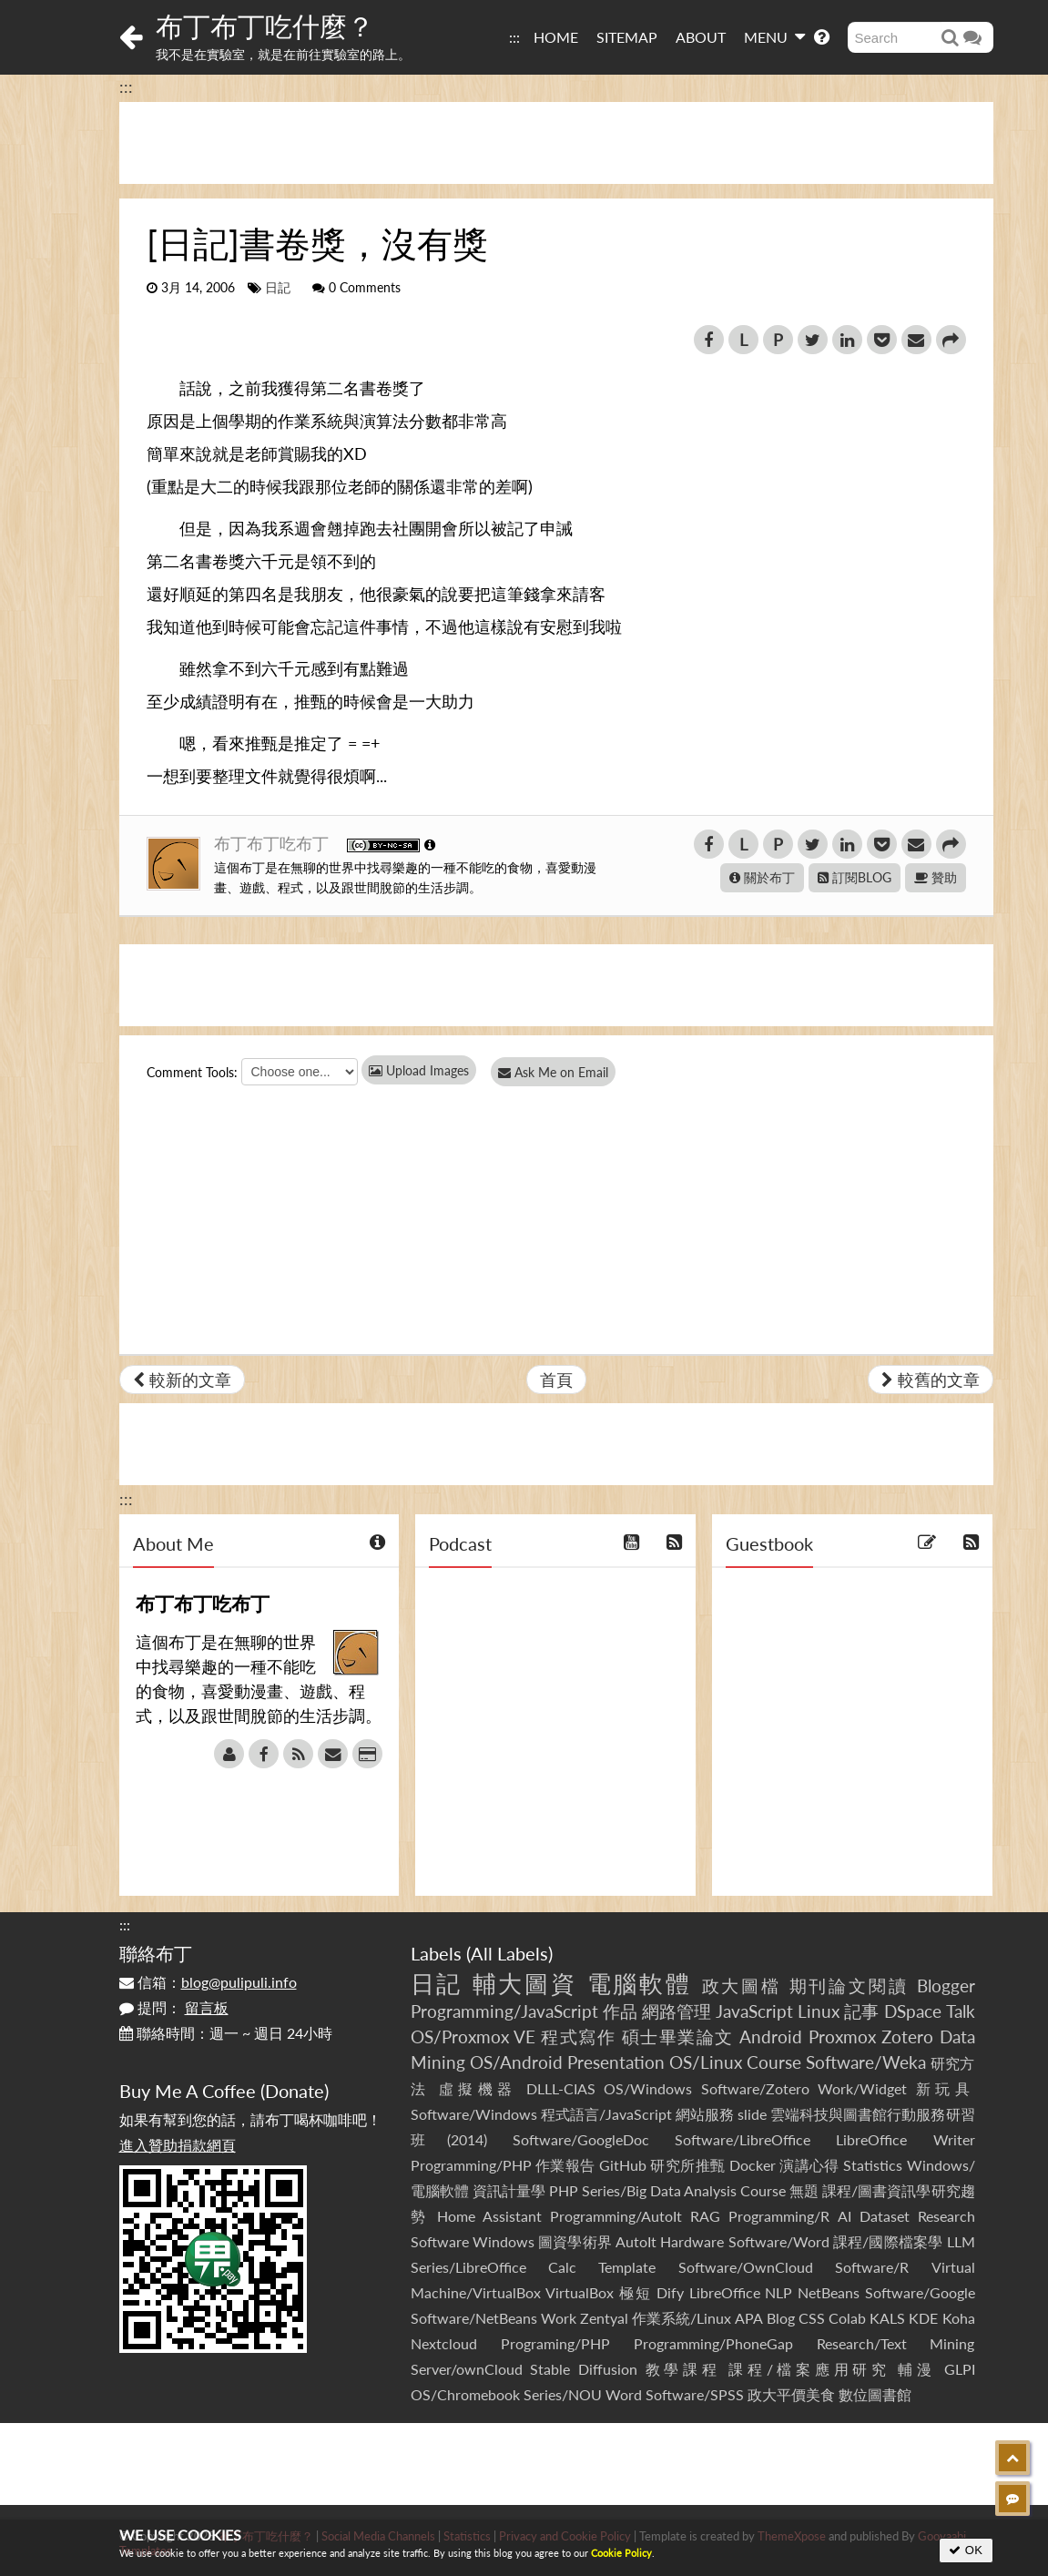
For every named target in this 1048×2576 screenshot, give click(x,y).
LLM (961, 2241)
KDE (923, 2318)
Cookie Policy (621, 2553)
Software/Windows (474, 2114)
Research (946, 2216)
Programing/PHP (555, 2343)
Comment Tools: (192, 1072)
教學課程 (683, 2368)
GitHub (622, 2165)
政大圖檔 (742, 1985)
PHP (563, 2190)
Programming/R (778, 2216)
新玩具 (945, 2088)
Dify (670, 2292)
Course (774, 2062)
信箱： (208, 1982)
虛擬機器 (478, 2088)
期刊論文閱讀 (849, 1985)
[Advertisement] (556, 143)
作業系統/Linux (681, 2318)
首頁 (556, 1379)
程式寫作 (578, 2036)
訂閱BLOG (854, 877)
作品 (620, 2011)
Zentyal (604, 2318)
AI (844, 2216)
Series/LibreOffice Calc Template (533, 2267)
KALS (887, 2318)
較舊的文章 (930, 1379)
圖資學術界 (575, 2241)
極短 (635, 2292)
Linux (818, 2011)
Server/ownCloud (467, 2368)
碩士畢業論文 (678, 2036)
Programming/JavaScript (504, 2011)
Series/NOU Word (583, 2394)
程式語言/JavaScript (606, 2114)
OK (965, 2550)
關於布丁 (762, 877)
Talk (960, 2011)
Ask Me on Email (557, 1072)
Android (770, 2036)
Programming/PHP (471, 2165)
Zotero (907, 2036)
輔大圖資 (525, 1983)
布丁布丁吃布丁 (273, 843)
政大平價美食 (791, 2394)
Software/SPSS (695, 2394)
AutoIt (636, 2241)
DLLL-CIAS (560, 2088)
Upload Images (419, 1070)
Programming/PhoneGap (713, 2343)
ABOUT (701, 37)
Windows (503, 2241)
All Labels (509, 1953)
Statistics (872, 2165)
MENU (774, 36)
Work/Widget (862, 2088)
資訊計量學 (509, 2190)
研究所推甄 (687, 2165)
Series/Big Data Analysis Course (684, 2190)
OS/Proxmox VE (473, 2036)
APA (749, 2318)
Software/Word (778, 2241)
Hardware (692, 2241)
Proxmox (842, 2036)
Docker (752, 2165)
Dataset (885, 2216)
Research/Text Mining (896, 2343)
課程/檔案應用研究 (809, 2368)
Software (440, 2241)
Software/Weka (866, 2062)
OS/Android (516, 2062)
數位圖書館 (875, 2394)
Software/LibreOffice (742, 2139)
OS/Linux (705, 2062)
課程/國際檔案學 (888, 2241)
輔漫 (916, 2368)
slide (752, 2114)
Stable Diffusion (583, 2368)
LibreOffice (724, 2292)
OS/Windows (648, 2088)
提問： (174, 2007)
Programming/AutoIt (616, 2216)
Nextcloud (444, 2343)
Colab (847, 2318)
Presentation (616, 2062)
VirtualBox (579, 2292)
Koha (958, 2318)
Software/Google (920, 2292)
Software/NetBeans (474, 2318)
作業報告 (565, 2165)
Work (558, 2318)
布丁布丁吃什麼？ (265, 25)
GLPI (959, 2368)
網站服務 (705, 2114)
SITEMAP (626, 37)
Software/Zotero (755, 2088)
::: (514, 37)
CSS (812, 2318)
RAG (705, 2216)
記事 (861, 2011)
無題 (804, 2190)
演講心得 (809, 2165)
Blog (781, 2318)
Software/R (872, 2267)
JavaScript (754, 2011)
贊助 (935, 877)
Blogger (946, 1985)
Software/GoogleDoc (581, 2139)
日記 (277, 287)
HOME (556, 37)
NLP (778, 2292)
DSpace (912, 2011)
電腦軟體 (640, 1983)
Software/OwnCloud (745, 2267)
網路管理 (676, 2011)
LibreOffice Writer (905, 2139)
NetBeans (829, 2292)
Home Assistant (489, 2216)
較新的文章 (182, 1379)
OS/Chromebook (465, 2394)
